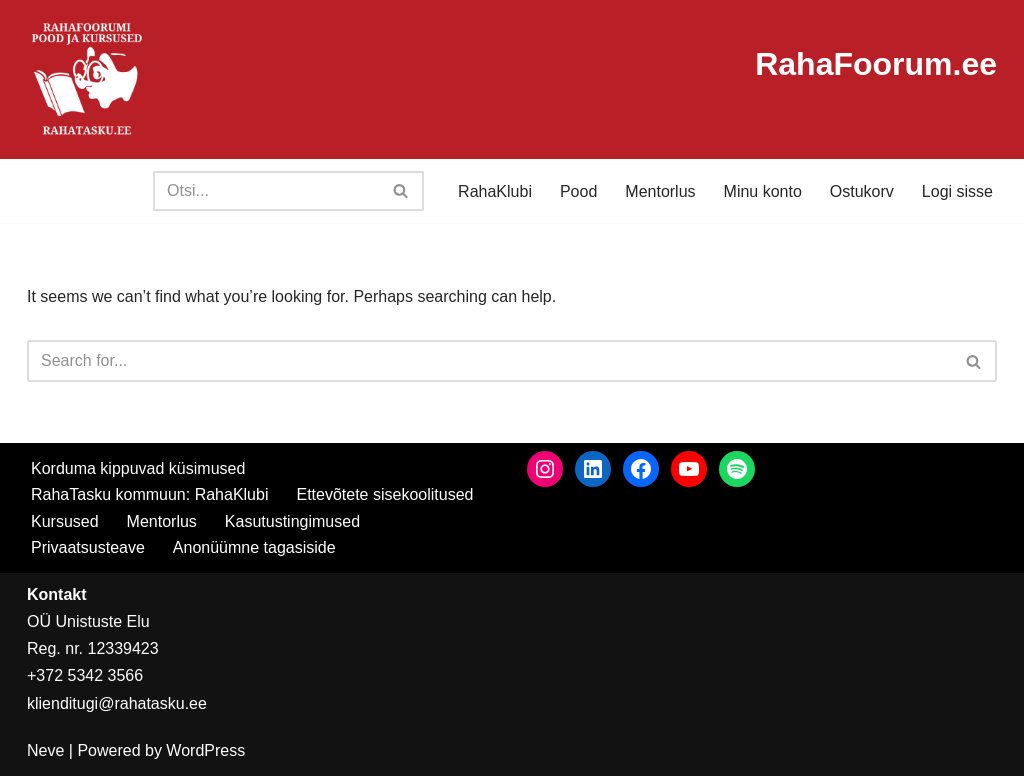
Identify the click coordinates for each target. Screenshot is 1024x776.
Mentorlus (660, 191)
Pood (578, 191)
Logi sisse (957, 191)
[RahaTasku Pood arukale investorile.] (87, 79)
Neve (45, 750)
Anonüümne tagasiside (254, 547)
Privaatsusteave (88, 547)
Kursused (65, 521)
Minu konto (763, 191)
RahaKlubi (495, 191)
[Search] (266, 191)
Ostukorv (862, 191)
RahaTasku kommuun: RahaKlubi (149, 494)
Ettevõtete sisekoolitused (384, 494)
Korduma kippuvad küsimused (138, 468)
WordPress (205, 750)
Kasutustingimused (292, 521)
